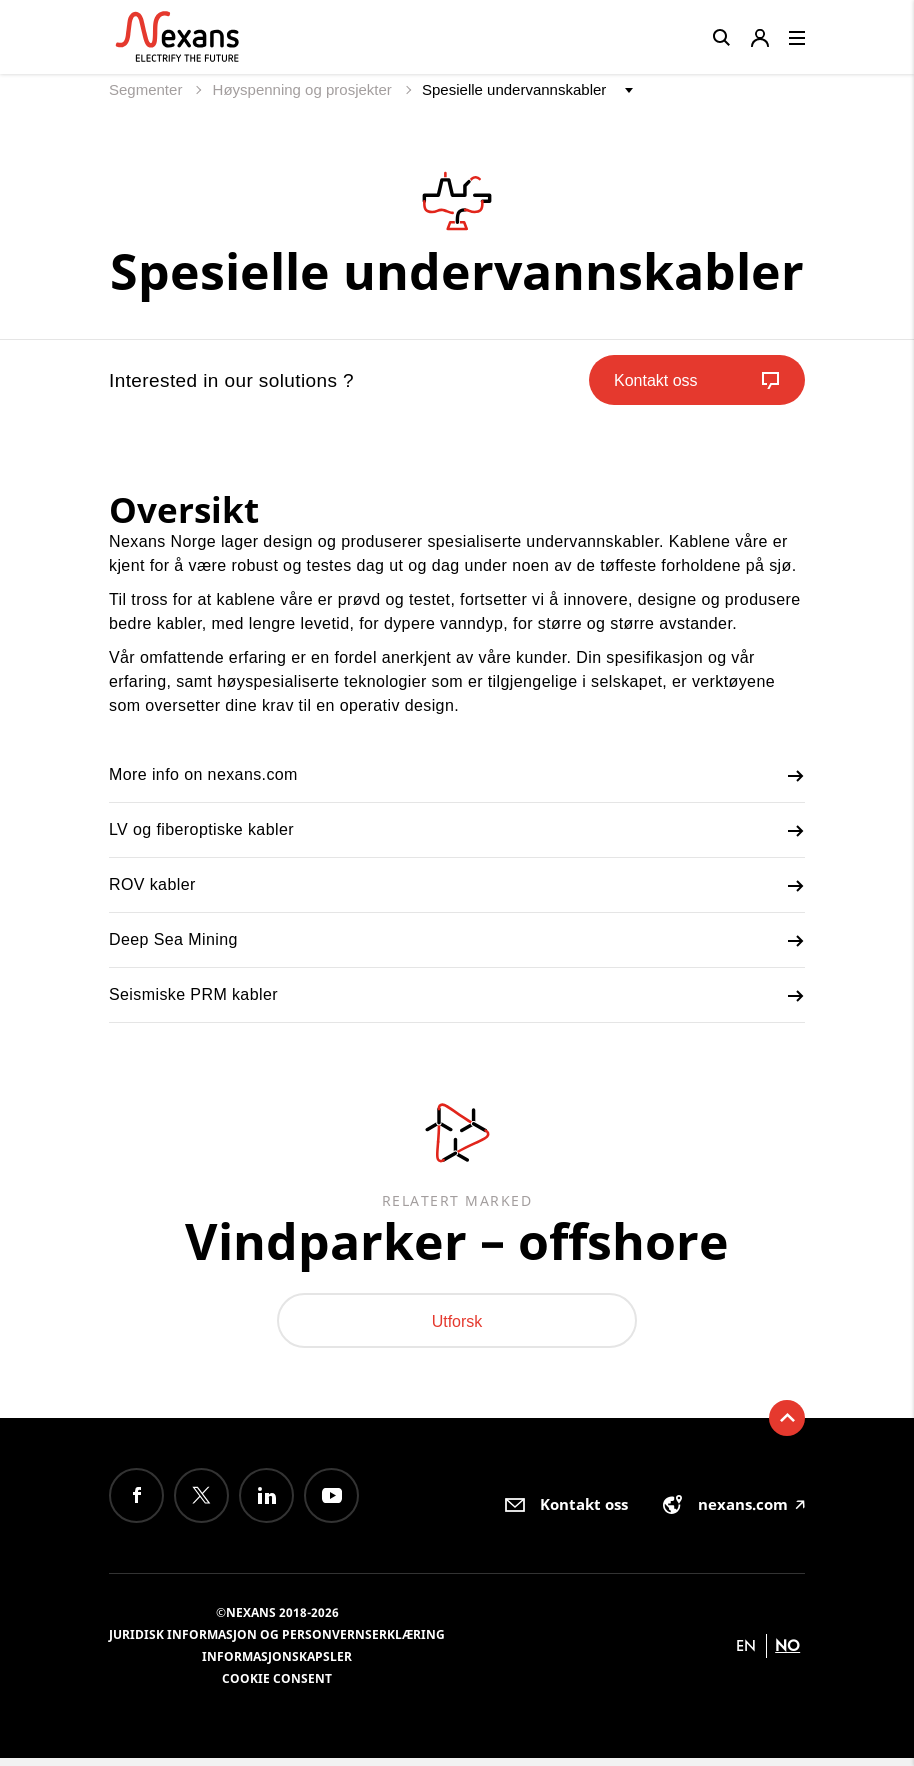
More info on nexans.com (457, 776)
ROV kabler (457, 886)
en (746, 1653)
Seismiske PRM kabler (457, 996)
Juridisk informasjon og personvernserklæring (277, 1642)
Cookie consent (277, 1686)
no (787, 1653)
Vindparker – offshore (457, 1243)
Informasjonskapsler (277, 1664)
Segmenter (148, 89)
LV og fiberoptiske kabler (457, 831)
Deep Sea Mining (457, 941)
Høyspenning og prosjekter (304, 89)
